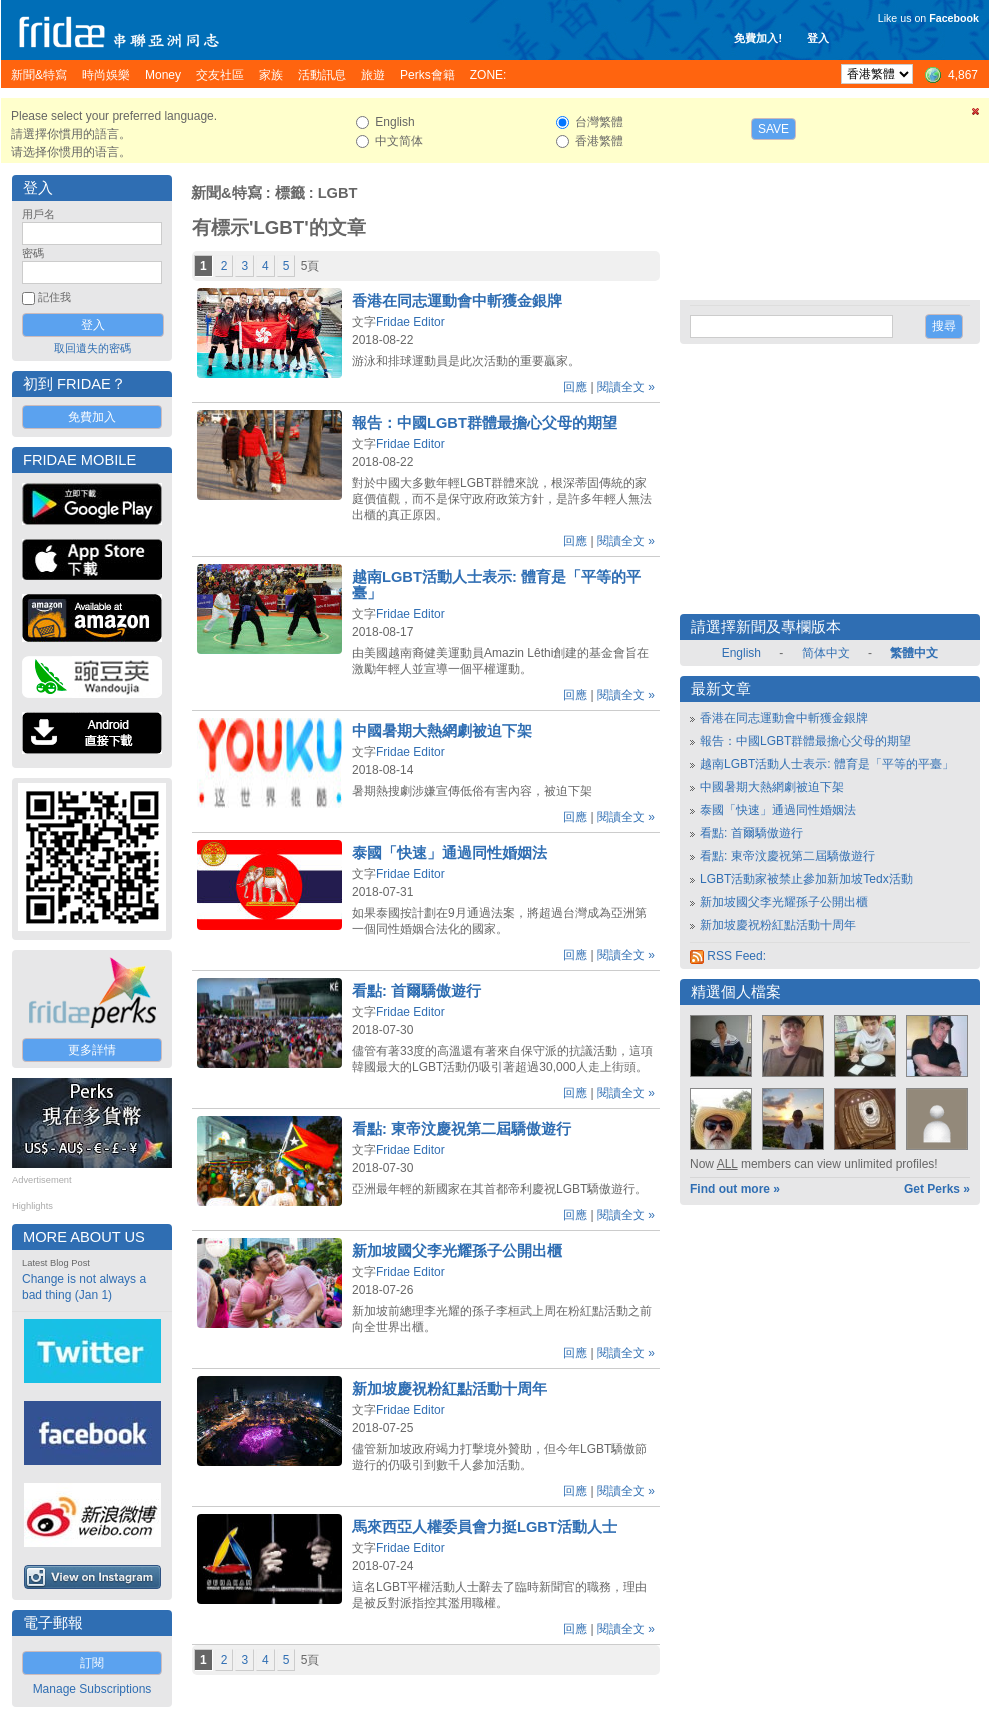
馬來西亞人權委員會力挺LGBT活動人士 (484, 1527)
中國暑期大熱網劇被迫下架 (442, 731)
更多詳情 (92, 1050)
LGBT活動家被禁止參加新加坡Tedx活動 (806, 879)
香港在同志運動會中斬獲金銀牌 (457, 301)
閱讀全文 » (626, 387)
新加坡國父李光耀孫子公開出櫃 (457, 1251)
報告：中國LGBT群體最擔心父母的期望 (484, 423)
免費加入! (758, 38)
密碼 (33, 253)
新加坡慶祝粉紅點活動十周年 (449, 1389)
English (741, 653)
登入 (818, 38)
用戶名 (38, 214)
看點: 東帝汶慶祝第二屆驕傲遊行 (461, 1129)
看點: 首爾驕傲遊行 (416, 991)
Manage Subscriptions (92, 1689)
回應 (575, 387)
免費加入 (92, 417)
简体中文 (826, 653)
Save (773, 129)
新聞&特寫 (226, 193)
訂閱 (92, 1663)
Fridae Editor (410, 322)
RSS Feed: (728, 956)
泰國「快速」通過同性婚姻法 (449, 853)
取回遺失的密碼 (92, 348)
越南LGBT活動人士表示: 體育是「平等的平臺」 (827, 764)
